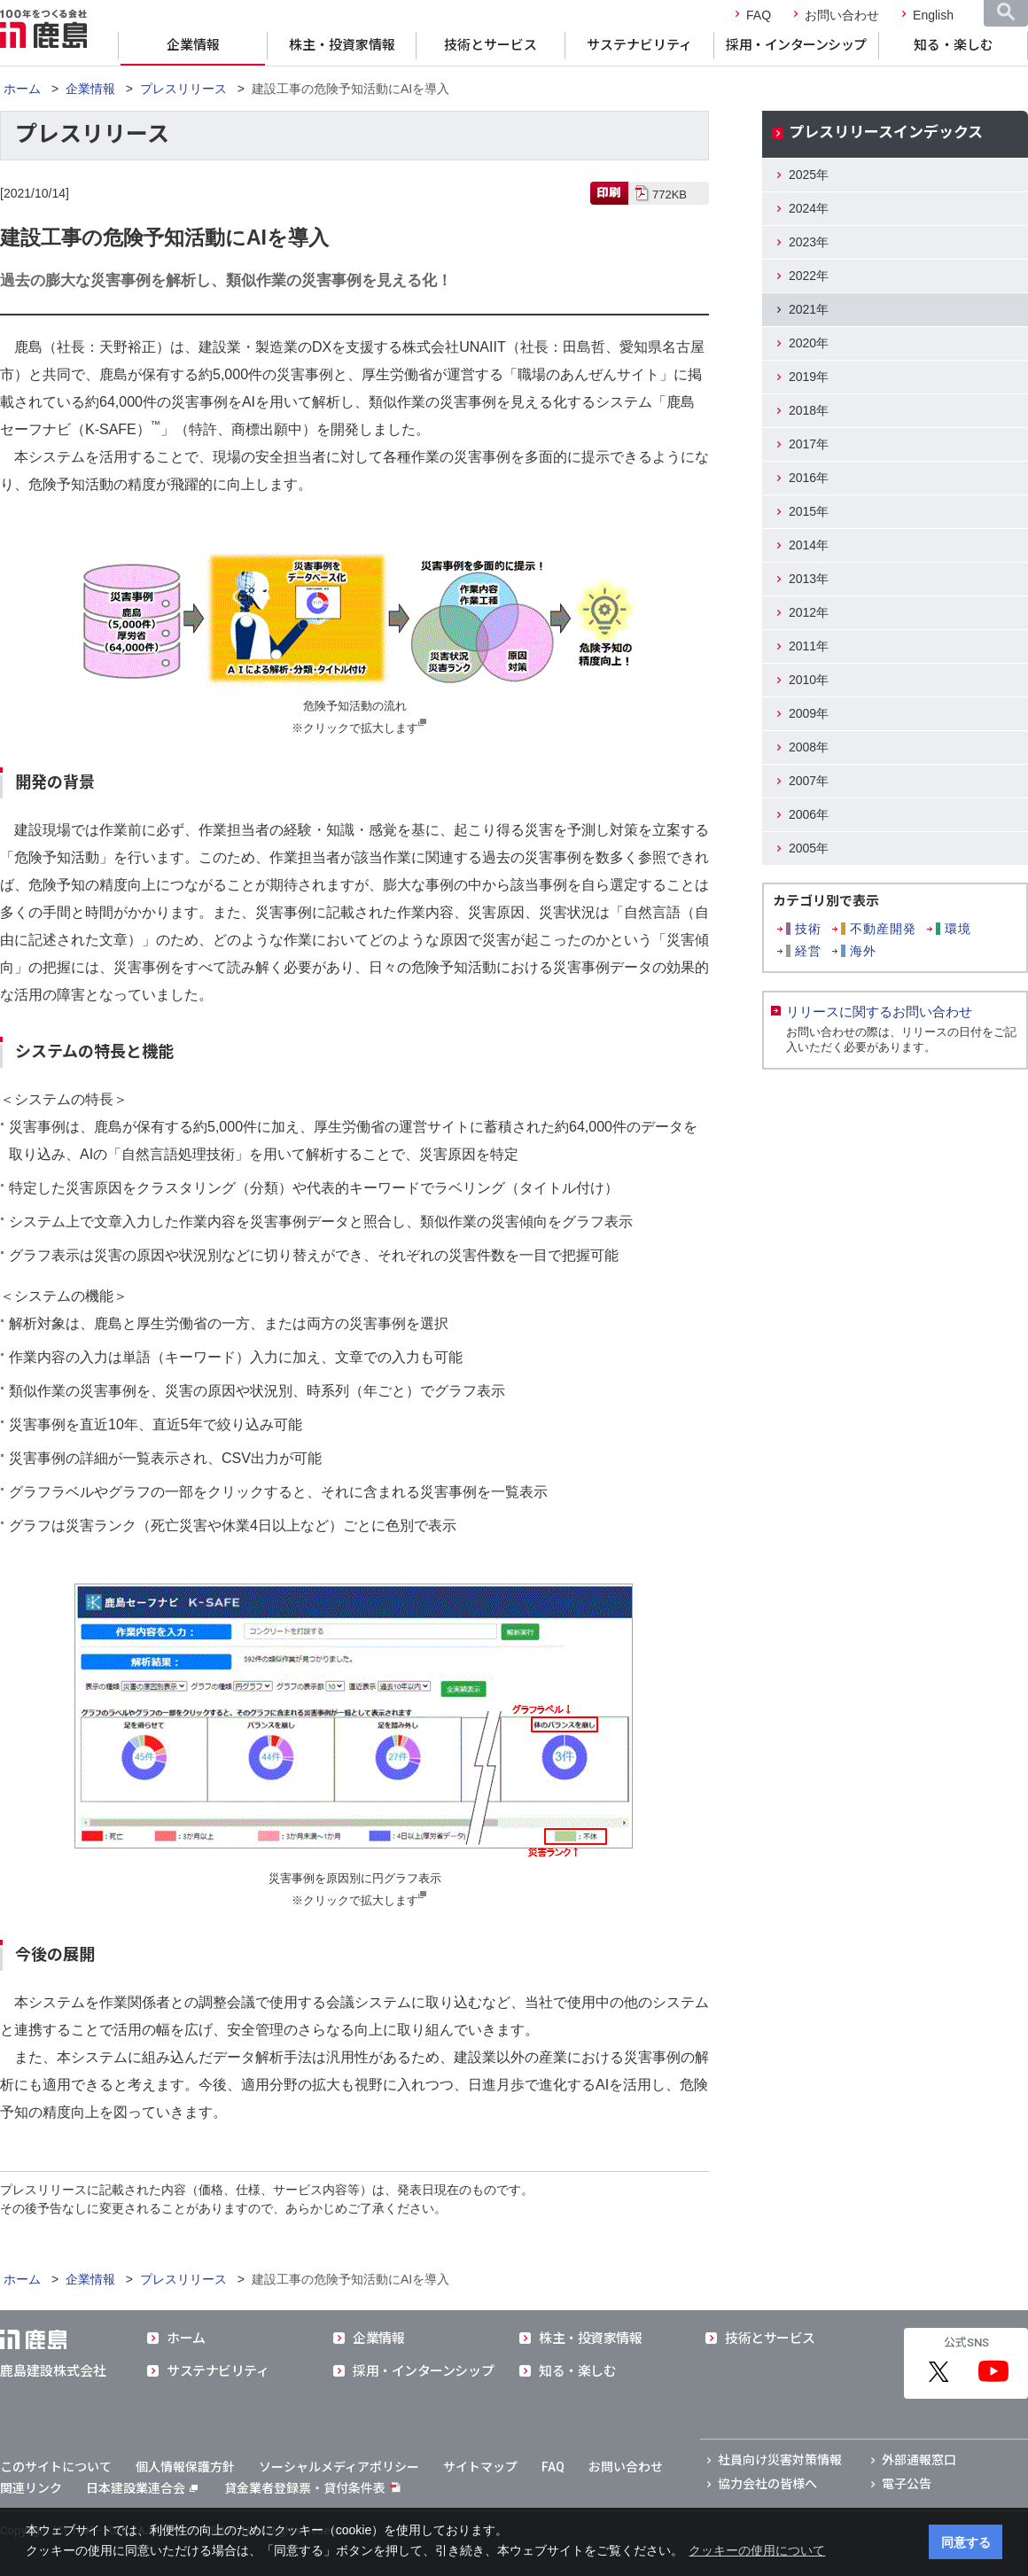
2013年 (809, 579)
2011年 (809, 646)
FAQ (758, 15)
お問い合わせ (842, 15)
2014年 (809, 545)
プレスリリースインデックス (886, 132)
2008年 (809, 747)
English (933, 15)
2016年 (809, 478)
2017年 (809, 444)
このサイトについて (56, 2467)
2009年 (809, 713)
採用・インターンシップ (796, 45)
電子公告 (906, 2484)
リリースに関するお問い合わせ (879, 1011)
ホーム (22, 89)
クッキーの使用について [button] (757, 2550)
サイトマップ (480, 2467)
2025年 (809, 174)
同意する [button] (966, 2542)
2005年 (809, 848)
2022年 (809, 275)
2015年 (809, 511)
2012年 (809, 612)
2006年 (809, 814)
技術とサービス (490, 45)
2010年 (809, 680)
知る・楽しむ (953, 45)
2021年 (809, 309)
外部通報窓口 (919, 2460)
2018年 (809, 410)
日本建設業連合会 (142, 2488)
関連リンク (31, 2488)
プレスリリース (183, 89)
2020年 (809, 343)
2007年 (809, 781)
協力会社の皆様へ (767, 2484)
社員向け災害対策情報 (780, 2460)
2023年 (809, 242)
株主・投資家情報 (342, 45)
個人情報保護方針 (185, 2467)
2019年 (809, 377)
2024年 (809, 208)
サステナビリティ (639, 45)
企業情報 (193, 45)
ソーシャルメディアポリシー (339, 2467)
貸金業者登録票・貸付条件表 (305, 2488)
